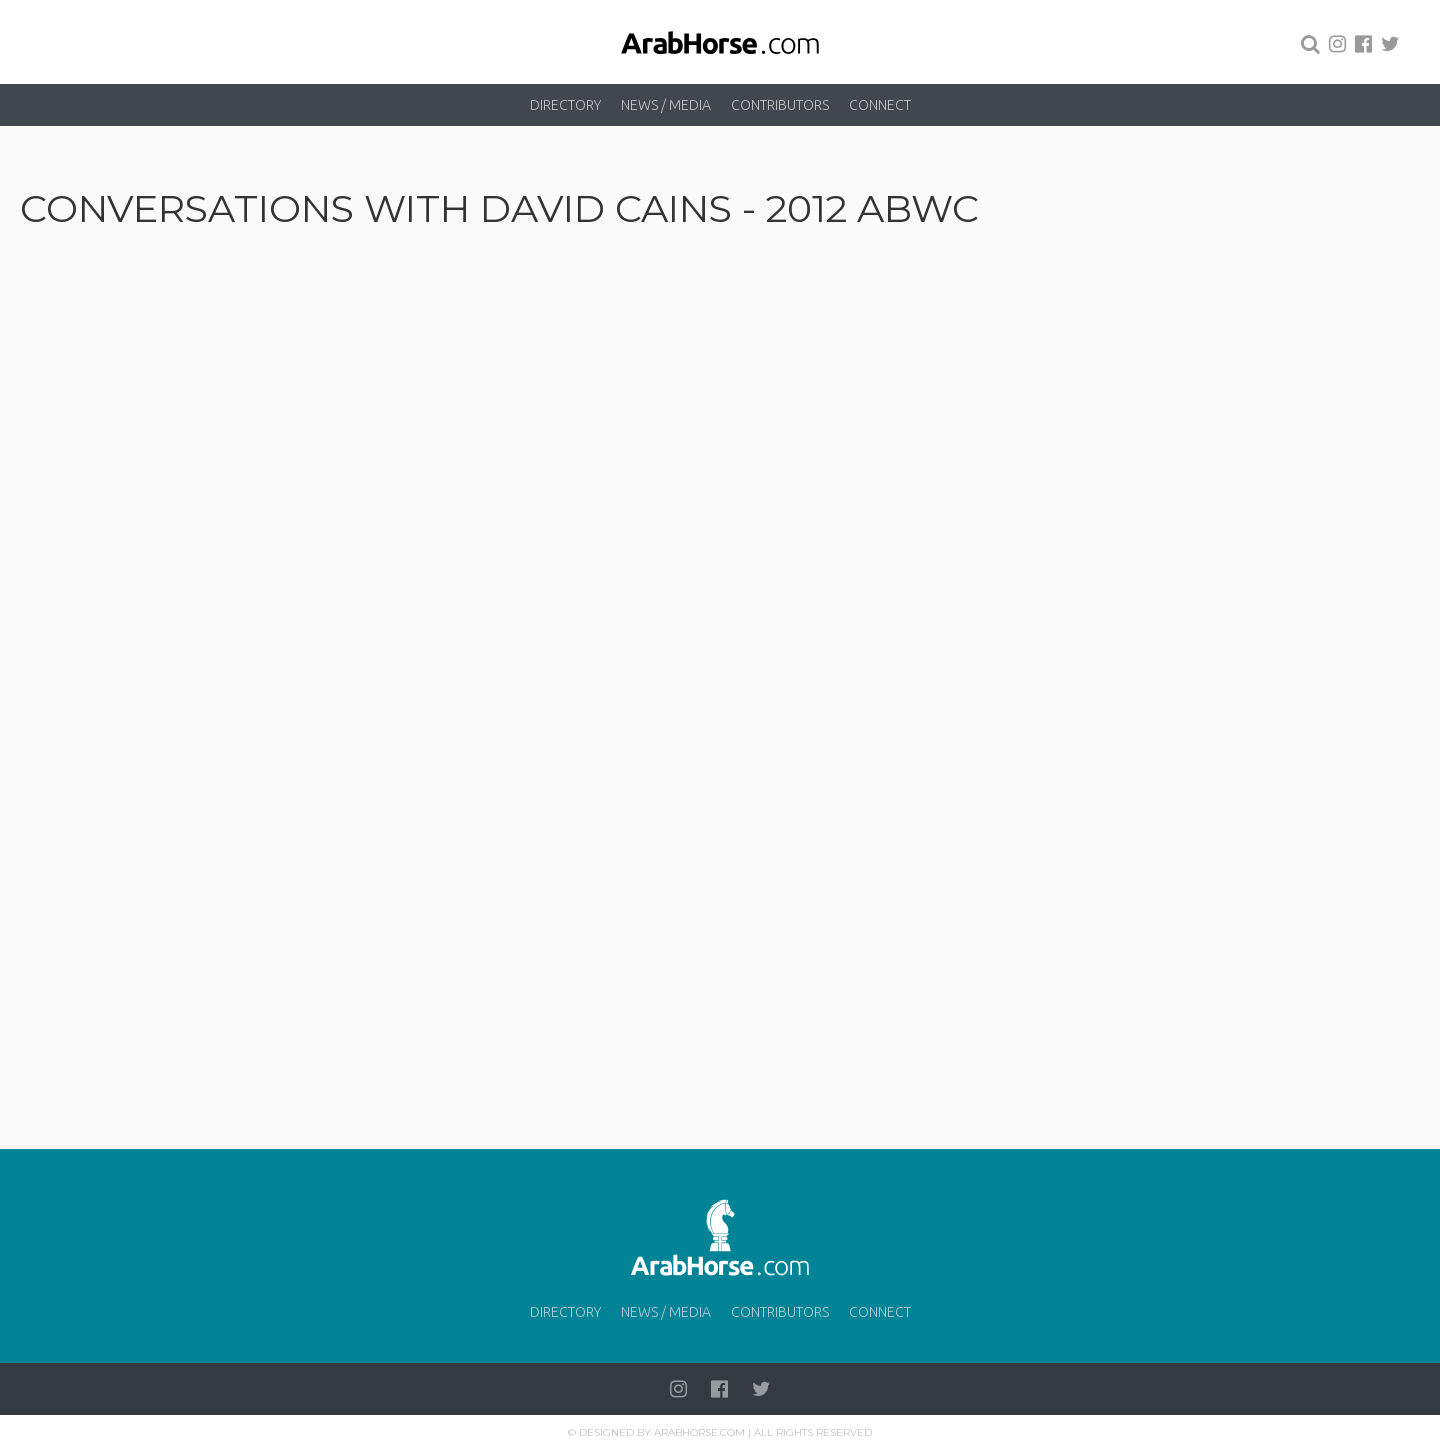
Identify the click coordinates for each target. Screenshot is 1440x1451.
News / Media (666, 105)
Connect (880, 105)
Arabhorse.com (699, 1432)
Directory (565, 105)
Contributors (780, 105)
